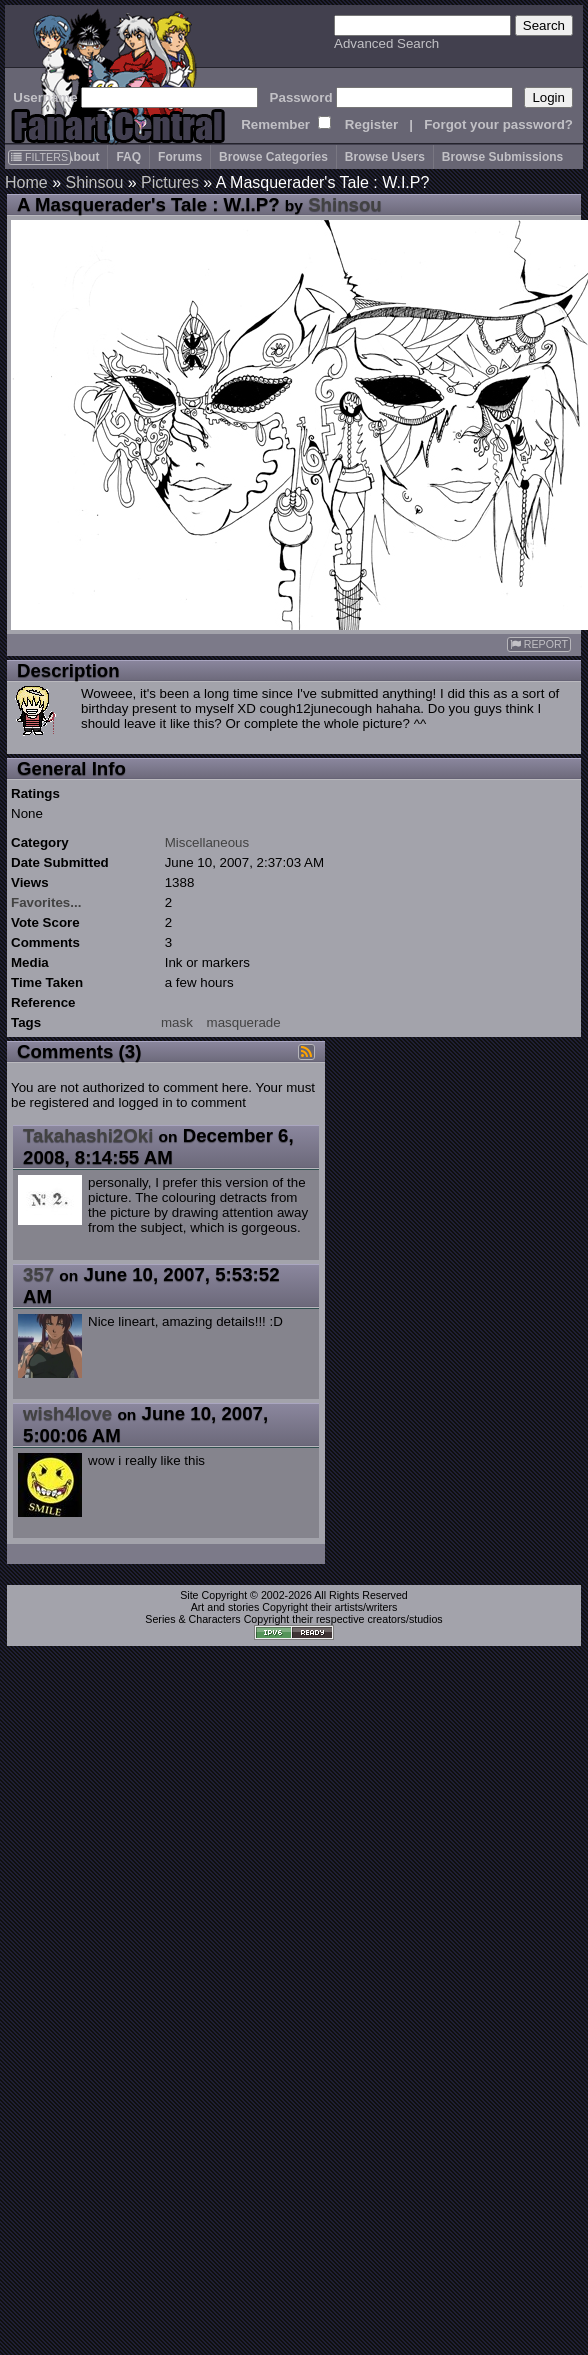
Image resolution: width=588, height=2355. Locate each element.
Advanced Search (386, 43)
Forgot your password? (498, 124)
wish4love (67, 1413)
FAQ (128, 157)
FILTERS (39, 157)
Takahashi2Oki (88, 1135)
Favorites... (46, 902)
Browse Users (385, 157)
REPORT (539, 644)
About (82, 157)
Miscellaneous (207, 842)
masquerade (244, 1022)
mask (177, 1022)
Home (26, 182)
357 (38, 1274)
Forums (180, 157)
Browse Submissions (502, 157)
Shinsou (94, 182)
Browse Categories (273, 157)
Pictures (170, 182)
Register (371, 124)
